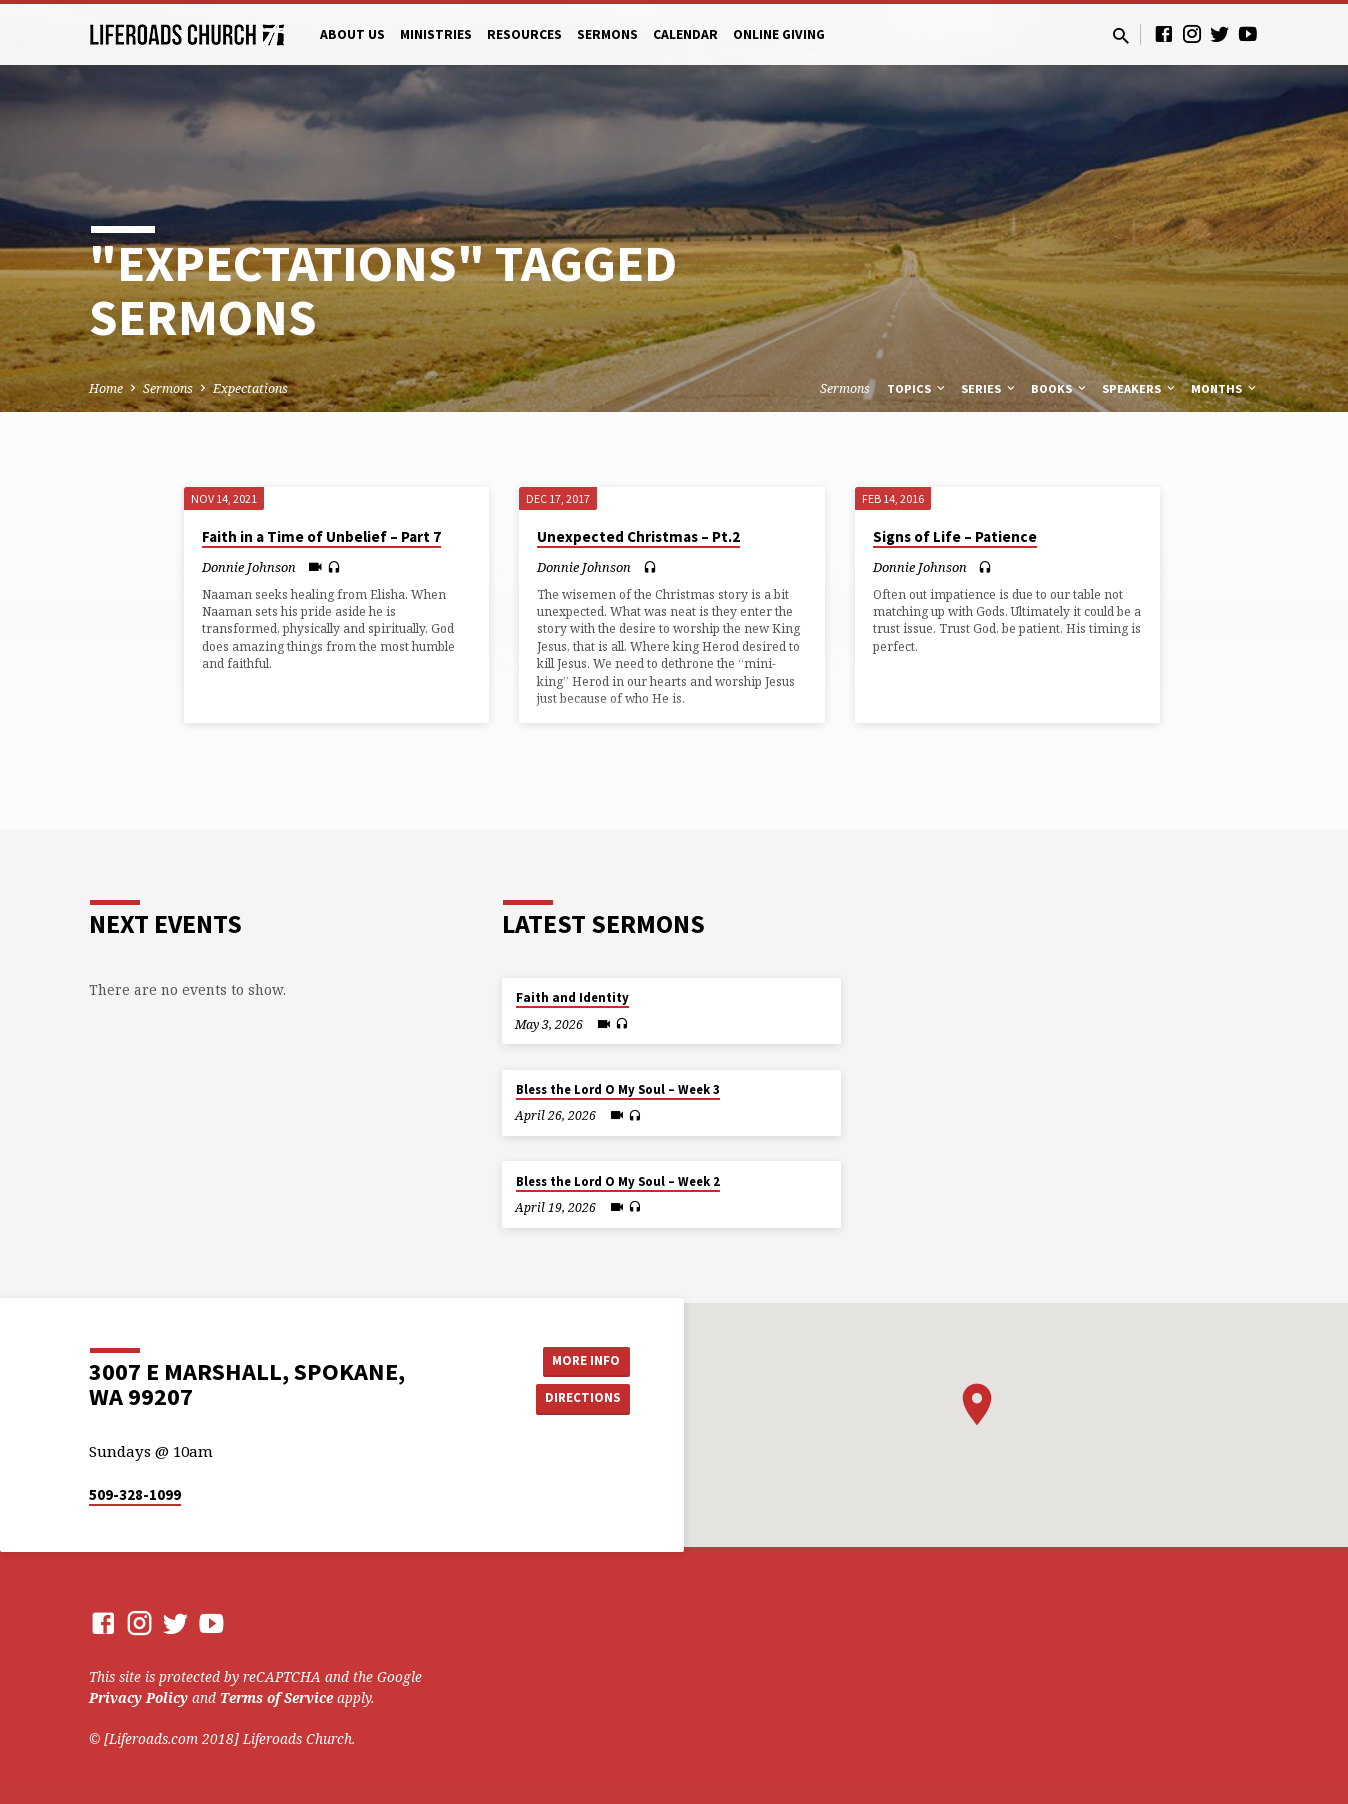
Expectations (250, 388)
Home (106, 388)
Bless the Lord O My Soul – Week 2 (618, 1181)
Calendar (685, 34)
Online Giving (779, 34)
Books (1060, 388)
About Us (352, 34)
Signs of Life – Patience (955, 536)
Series (989, 388)
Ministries (436, 34)
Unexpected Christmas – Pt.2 (638, 536)
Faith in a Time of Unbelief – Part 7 (321, 536)
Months (1225, 388)
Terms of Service (276, 1697)
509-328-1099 (135, 1494)
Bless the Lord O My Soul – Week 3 (618, 1089)
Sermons (607, 34)
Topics (917, 388)
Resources (524, 34)
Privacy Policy (138, 1697)
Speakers (1140, 388)
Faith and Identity (572, 997)
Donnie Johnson (249, 567)
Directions (580, 1399)
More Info (579, 1359)
